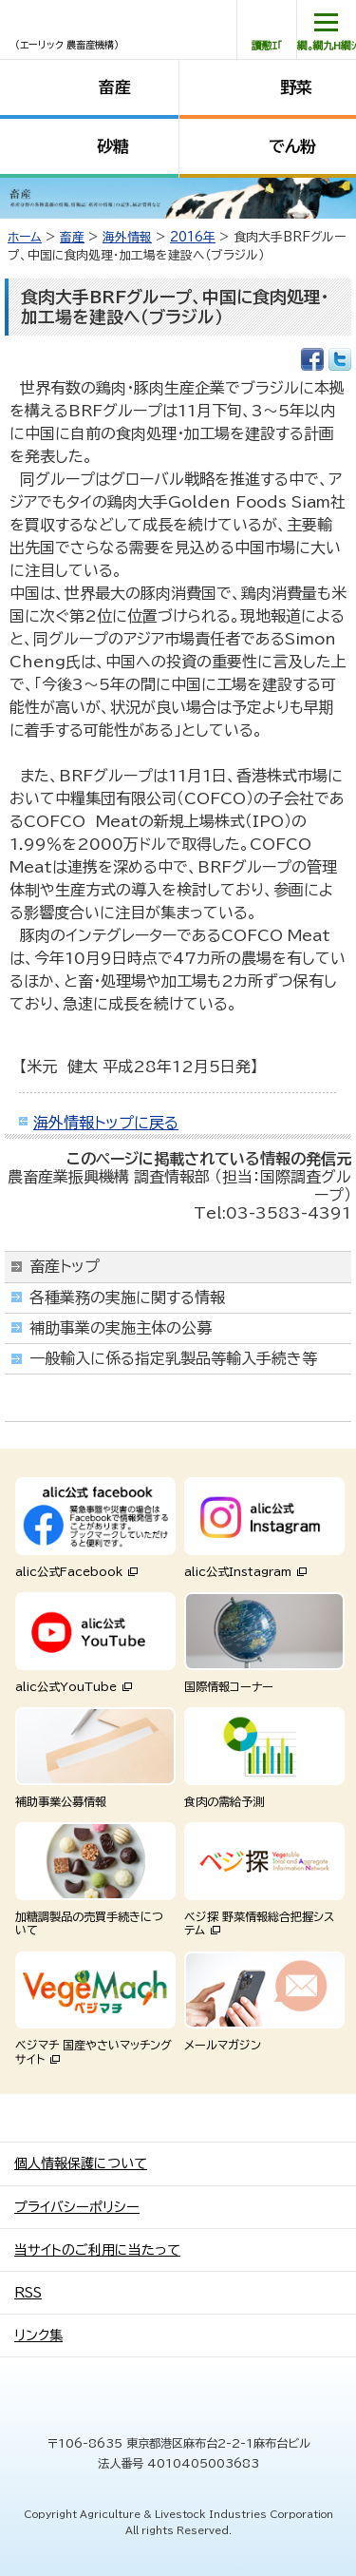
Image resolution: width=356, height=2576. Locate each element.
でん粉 (292, 146)
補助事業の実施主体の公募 (120, 1328)
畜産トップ (64, 1266)
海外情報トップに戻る (105, 1122)
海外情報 (127, 237)
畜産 (115, 87)
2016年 (192, 237)
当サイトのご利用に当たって (97, 2250)
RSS (28, 2292)
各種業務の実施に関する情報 (127, 1297)
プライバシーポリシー (77, 2207)
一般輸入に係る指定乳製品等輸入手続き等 (173, 1358)
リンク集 (38, 2335)
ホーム (25, 237)
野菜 (296, 87)
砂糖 (113, 146)
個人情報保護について (80, 2163)
